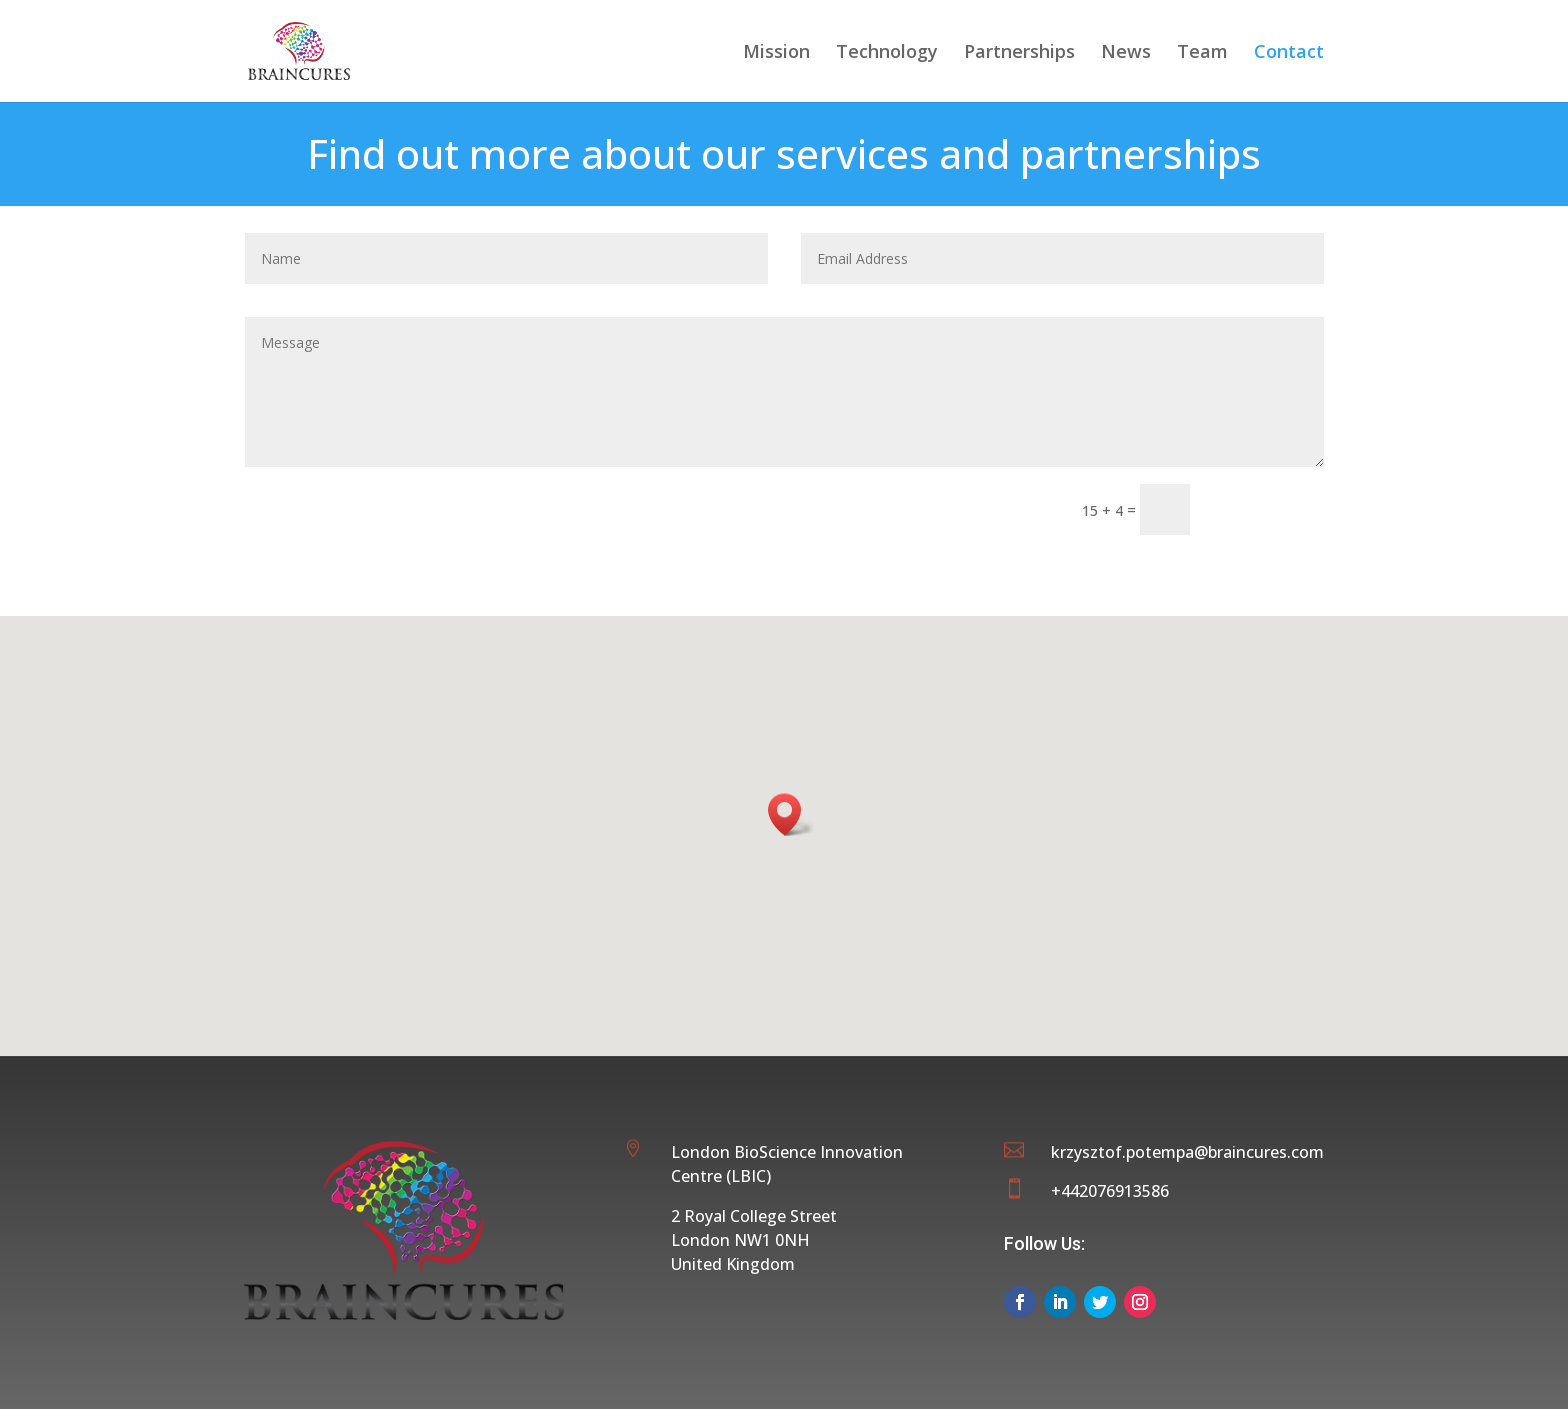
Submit (1266, 508)
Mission (776, 53)
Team (1202, 53)
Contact (1289, 53)
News (1126, 53)
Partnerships (1019, 53)
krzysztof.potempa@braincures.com (1187, 1152)
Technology (887, 53)
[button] (791, 814)
